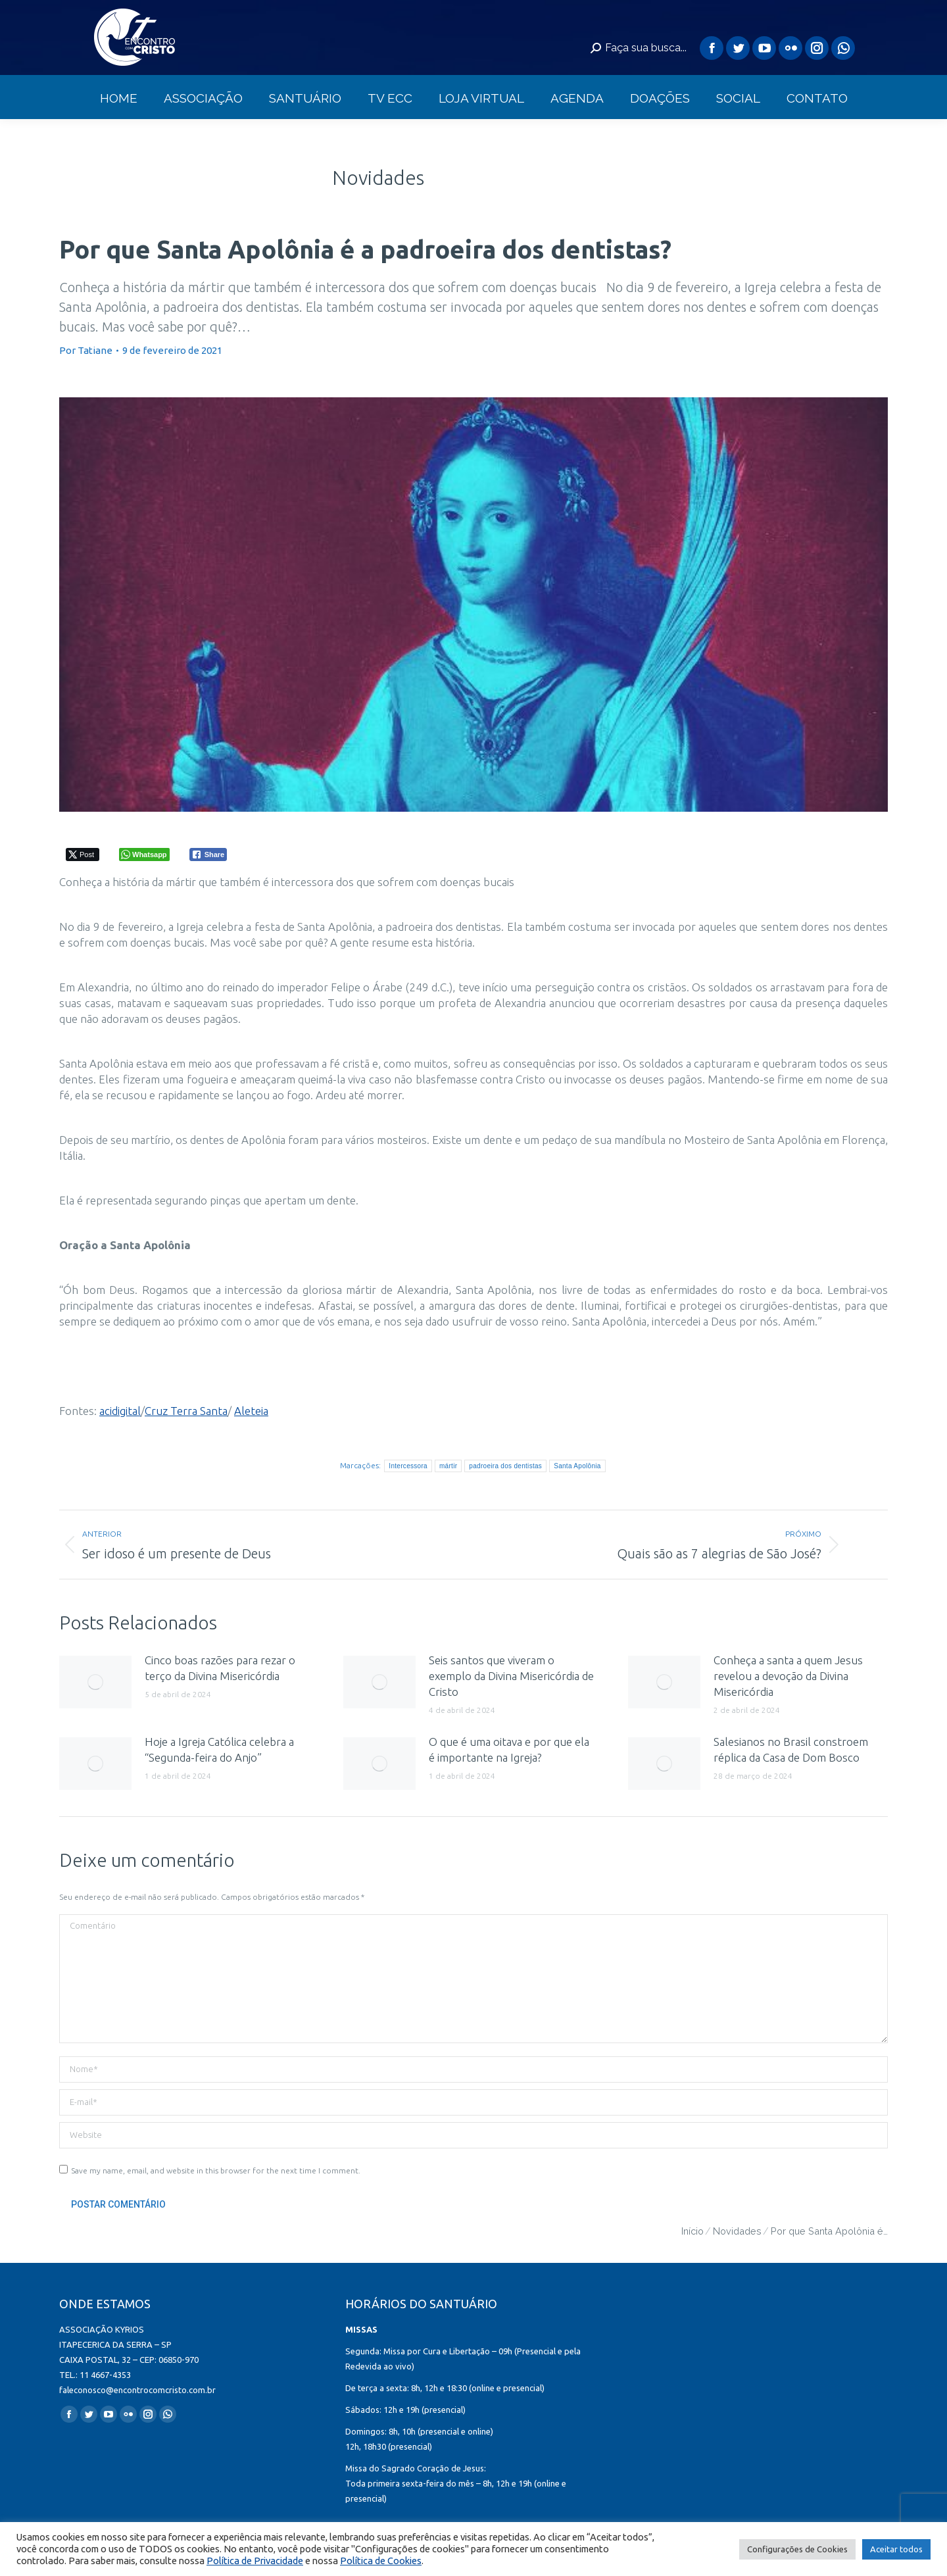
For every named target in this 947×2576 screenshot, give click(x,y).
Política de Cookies (381, 2560)
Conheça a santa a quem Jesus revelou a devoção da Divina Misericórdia (788, 1676)
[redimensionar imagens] (95, 1682)
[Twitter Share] (82, 854)
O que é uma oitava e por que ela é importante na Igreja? (509, 1749)
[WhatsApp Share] (144, 854)
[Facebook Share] (208, 854)
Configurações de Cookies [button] (797, 2549)
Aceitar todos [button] (896, 2549)
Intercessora (408, 1466)
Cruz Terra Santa (186, 1410)
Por (85, 350)
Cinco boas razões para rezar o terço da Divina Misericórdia (220, 1668)
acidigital (120, 1410)
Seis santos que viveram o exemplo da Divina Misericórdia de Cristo (511, 1676)
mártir (448, 1466)
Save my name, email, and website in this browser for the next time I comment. (215, 2170)
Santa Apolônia (577, 1466)
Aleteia (251, 1410)
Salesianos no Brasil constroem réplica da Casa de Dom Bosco (791, 1749)
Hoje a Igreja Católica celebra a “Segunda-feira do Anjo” (219, 1749)
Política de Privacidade (254, 2560)
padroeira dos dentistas (505, 1466)
